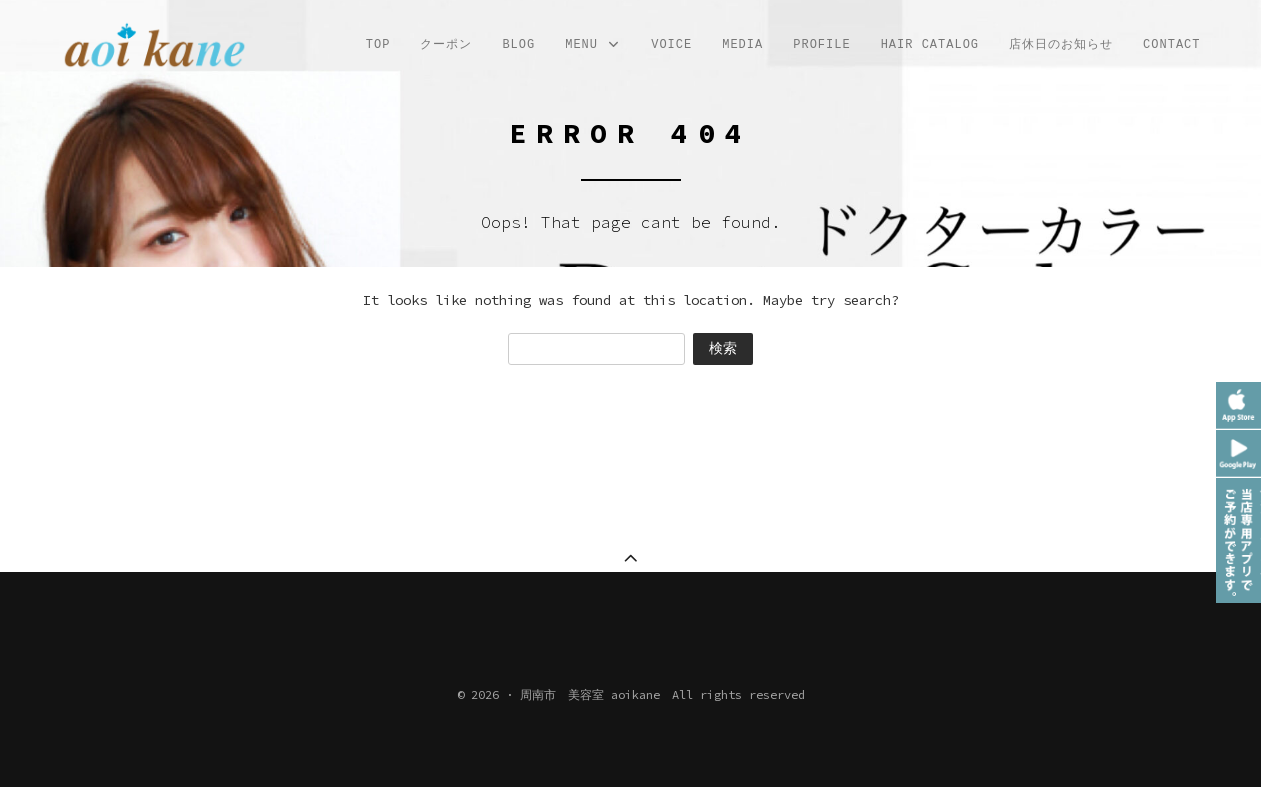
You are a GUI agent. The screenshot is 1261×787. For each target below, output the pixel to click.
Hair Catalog (930, 45)
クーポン (446, 45)
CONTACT (1171, 45)
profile (821, 45)
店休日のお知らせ (1061, 45)
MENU (593, 45)
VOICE (671, 45)
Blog (518, 45)
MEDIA (742, 45)
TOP (378, 45)
